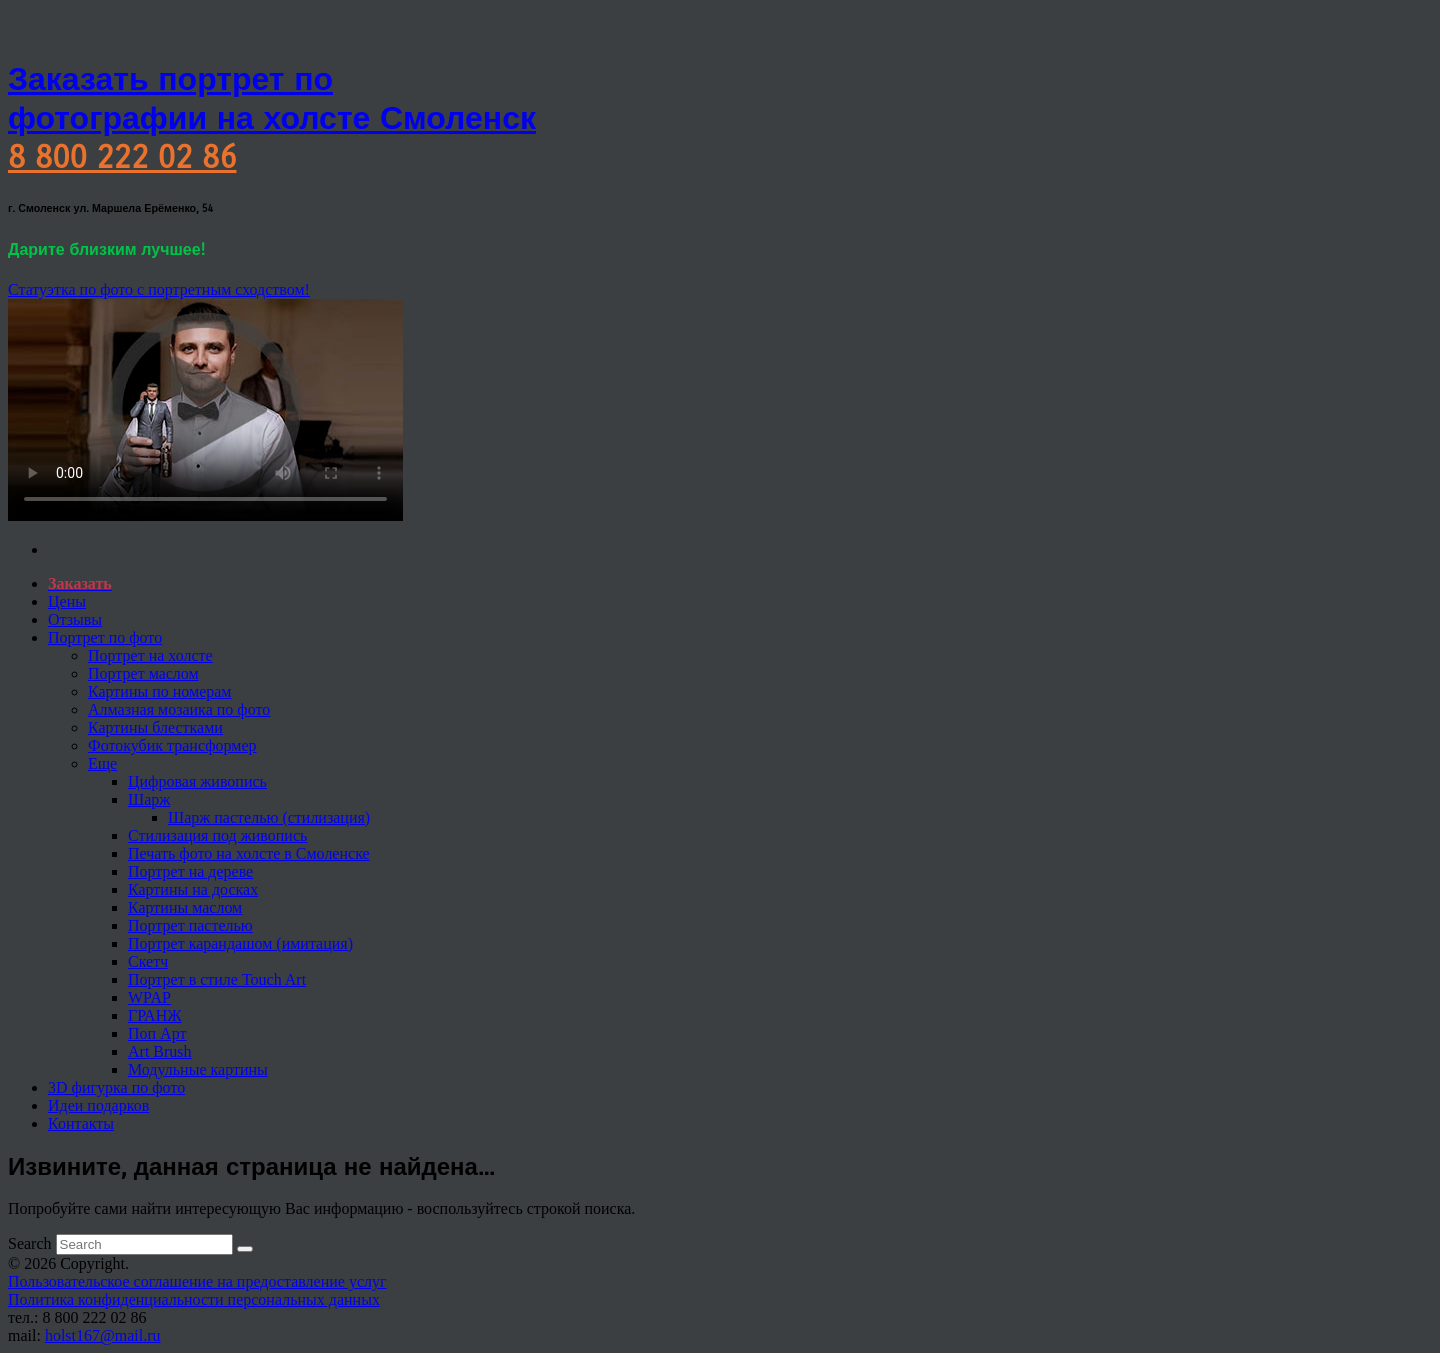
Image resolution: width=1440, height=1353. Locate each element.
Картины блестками (155, 727)
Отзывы (75, 619)
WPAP (149, 997)
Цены (67, 601)
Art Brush (160, 1051)
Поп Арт (157, 1033)
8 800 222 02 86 (122, 157)
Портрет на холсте (150, 655)
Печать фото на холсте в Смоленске (249, 853)
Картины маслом (185, 907)
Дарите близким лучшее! (106, 249)
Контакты (81, 1123)
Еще (102, 763)
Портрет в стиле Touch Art (217, 979)
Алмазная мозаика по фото (179, 709)
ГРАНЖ (155, 1015)
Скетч (148, 961)
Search (30, 1243)
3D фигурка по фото (116, 1087)
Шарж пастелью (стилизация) (269, 817)
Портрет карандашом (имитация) (240, 943)
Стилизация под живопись (217, 835)
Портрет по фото (105, 637)
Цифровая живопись (197, 781)
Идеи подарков (98, 1105)
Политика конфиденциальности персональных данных (194, 1299)
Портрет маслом (143, 673)
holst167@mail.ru (103, 1335)
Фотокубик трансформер (172, 745)
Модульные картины (198, 1069)
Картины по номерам (160, 691)
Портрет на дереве (190, 871)
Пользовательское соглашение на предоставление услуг (197, 1281)
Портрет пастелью (190, 925)
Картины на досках (193, 889)
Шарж (149, 799)
